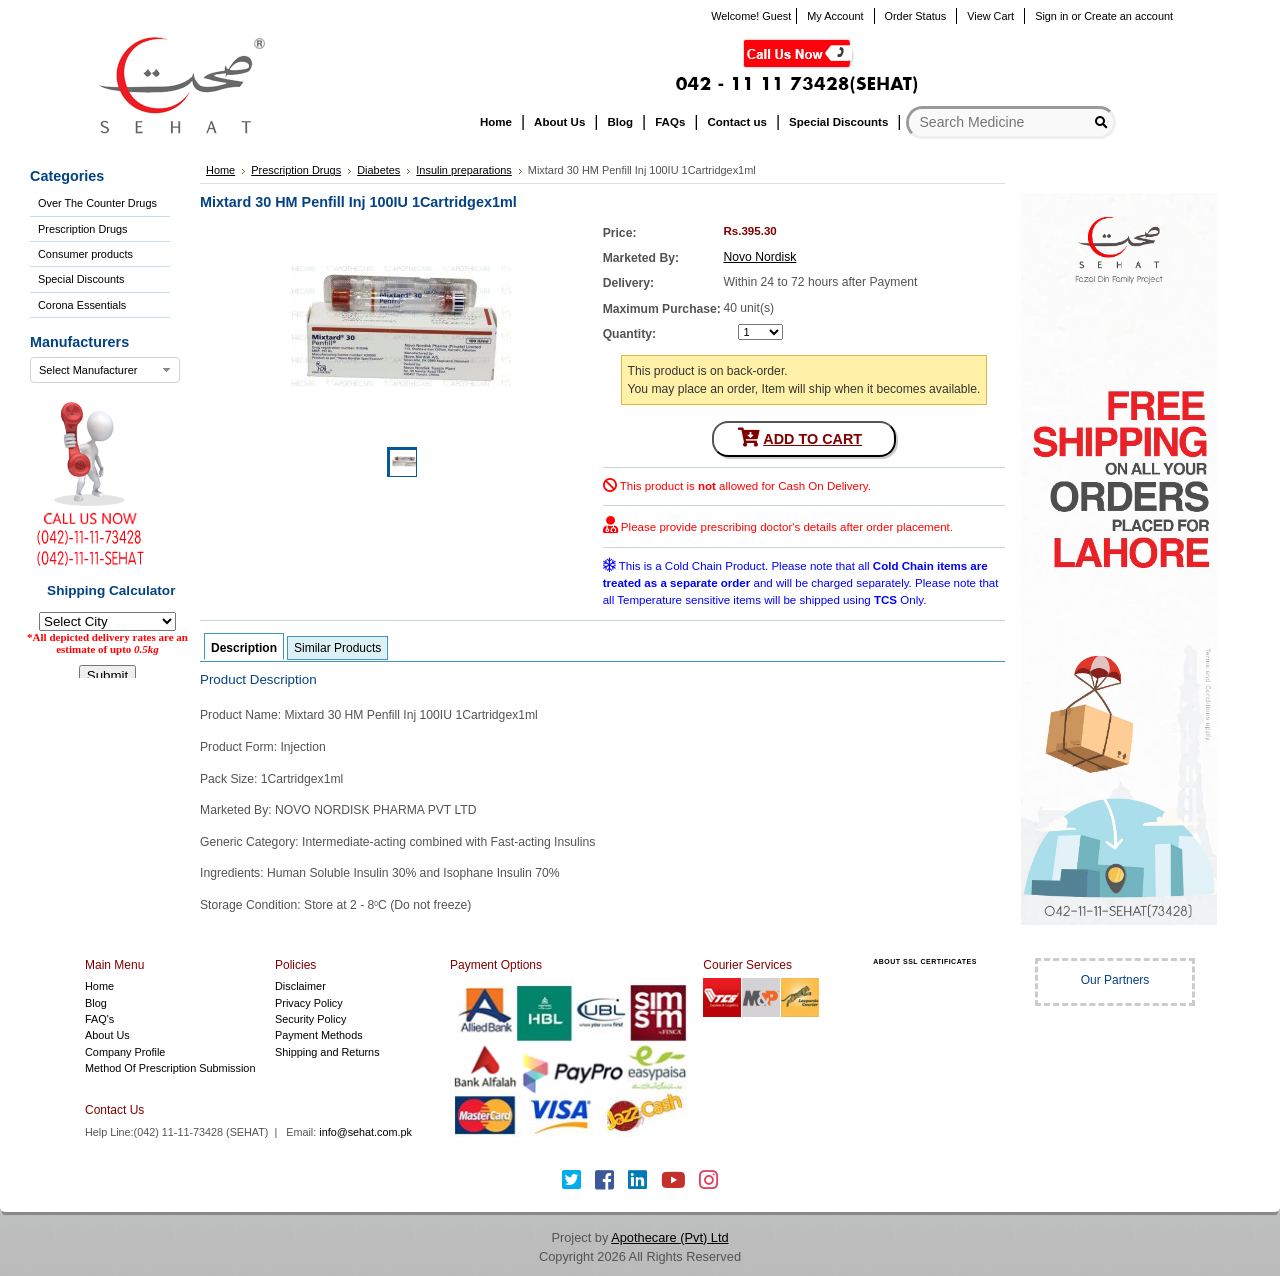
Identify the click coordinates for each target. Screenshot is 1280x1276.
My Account (835, 16)
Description (244, 648)
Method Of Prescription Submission (170, 1068)
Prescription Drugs (82, 229)
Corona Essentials (82, 305)
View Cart (990, 16)
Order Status (916, 16)
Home (99, 986)
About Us (107, 1035)
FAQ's (99, 1019)
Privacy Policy (309, 1003)
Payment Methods (319, 1035)
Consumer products (85, 254)
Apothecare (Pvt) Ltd (669, 1237)
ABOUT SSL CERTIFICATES (925, 961)
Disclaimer (300, 986)
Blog (96, 1003)
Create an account (1128, 16)
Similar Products (337, 648)
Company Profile (125, 1052)
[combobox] (105, 370)
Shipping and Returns (327, 1052)
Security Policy (310, 1019)
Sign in (1051, 16)
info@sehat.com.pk (365, 1132)
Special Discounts (81, 279)
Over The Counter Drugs (97, 203)
